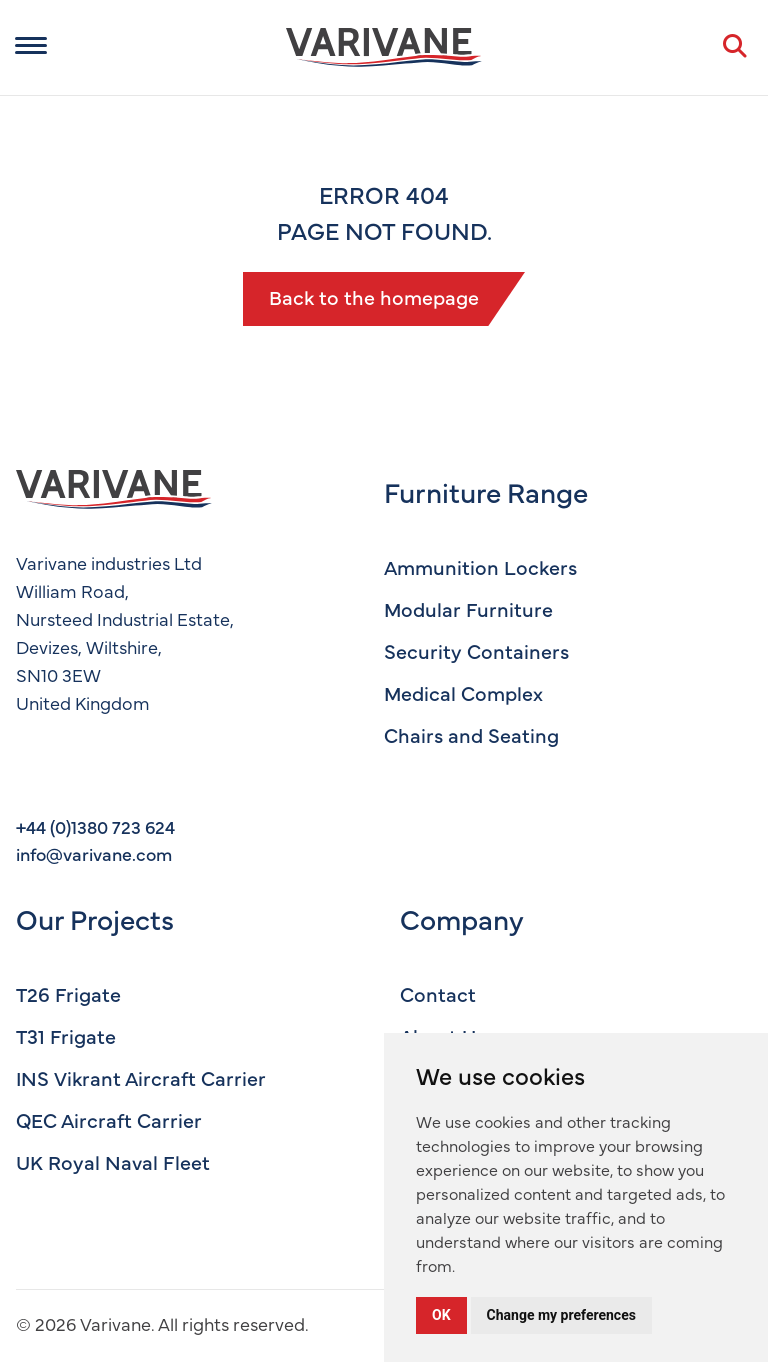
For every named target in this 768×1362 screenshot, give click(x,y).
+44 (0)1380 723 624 (95, 826)
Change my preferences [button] (561, 1315)
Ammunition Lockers (480, 566)
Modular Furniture (468, 608)
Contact (438, 993)
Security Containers (476, 650)
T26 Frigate (68, 993)
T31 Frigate (66, 1035)
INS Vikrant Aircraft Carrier (141, 1077)
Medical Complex (463, 692)
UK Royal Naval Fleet (113, 1161)
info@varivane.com (94, 853)
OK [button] (441, 1315)
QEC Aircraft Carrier (109, 1119)
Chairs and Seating (471, 734)
